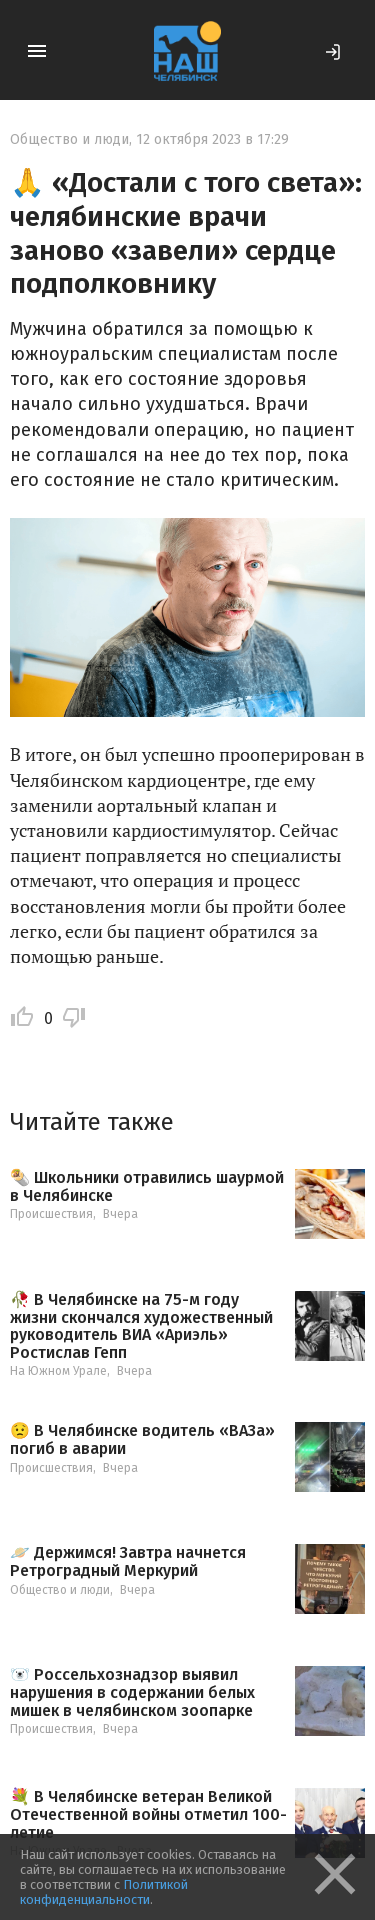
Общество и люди (69, 139)
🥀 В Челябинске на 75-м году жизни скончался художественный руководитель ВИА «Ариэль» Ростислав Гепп (141, 1326)
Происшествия (51, 1214)
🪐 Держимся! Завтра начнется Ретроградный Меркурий (128, 1561)
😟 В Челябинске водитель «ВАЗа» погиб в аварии (142, 1439)
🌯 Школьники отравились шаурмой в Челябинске (147, 1186)
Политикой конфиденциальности (104, 1892)
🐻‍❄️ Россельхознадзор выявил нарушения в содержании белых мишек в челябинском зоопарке (132, 1692)
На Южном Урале (58, 1371)
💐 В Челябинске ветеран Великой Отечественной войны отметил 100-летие (148, 1814)
